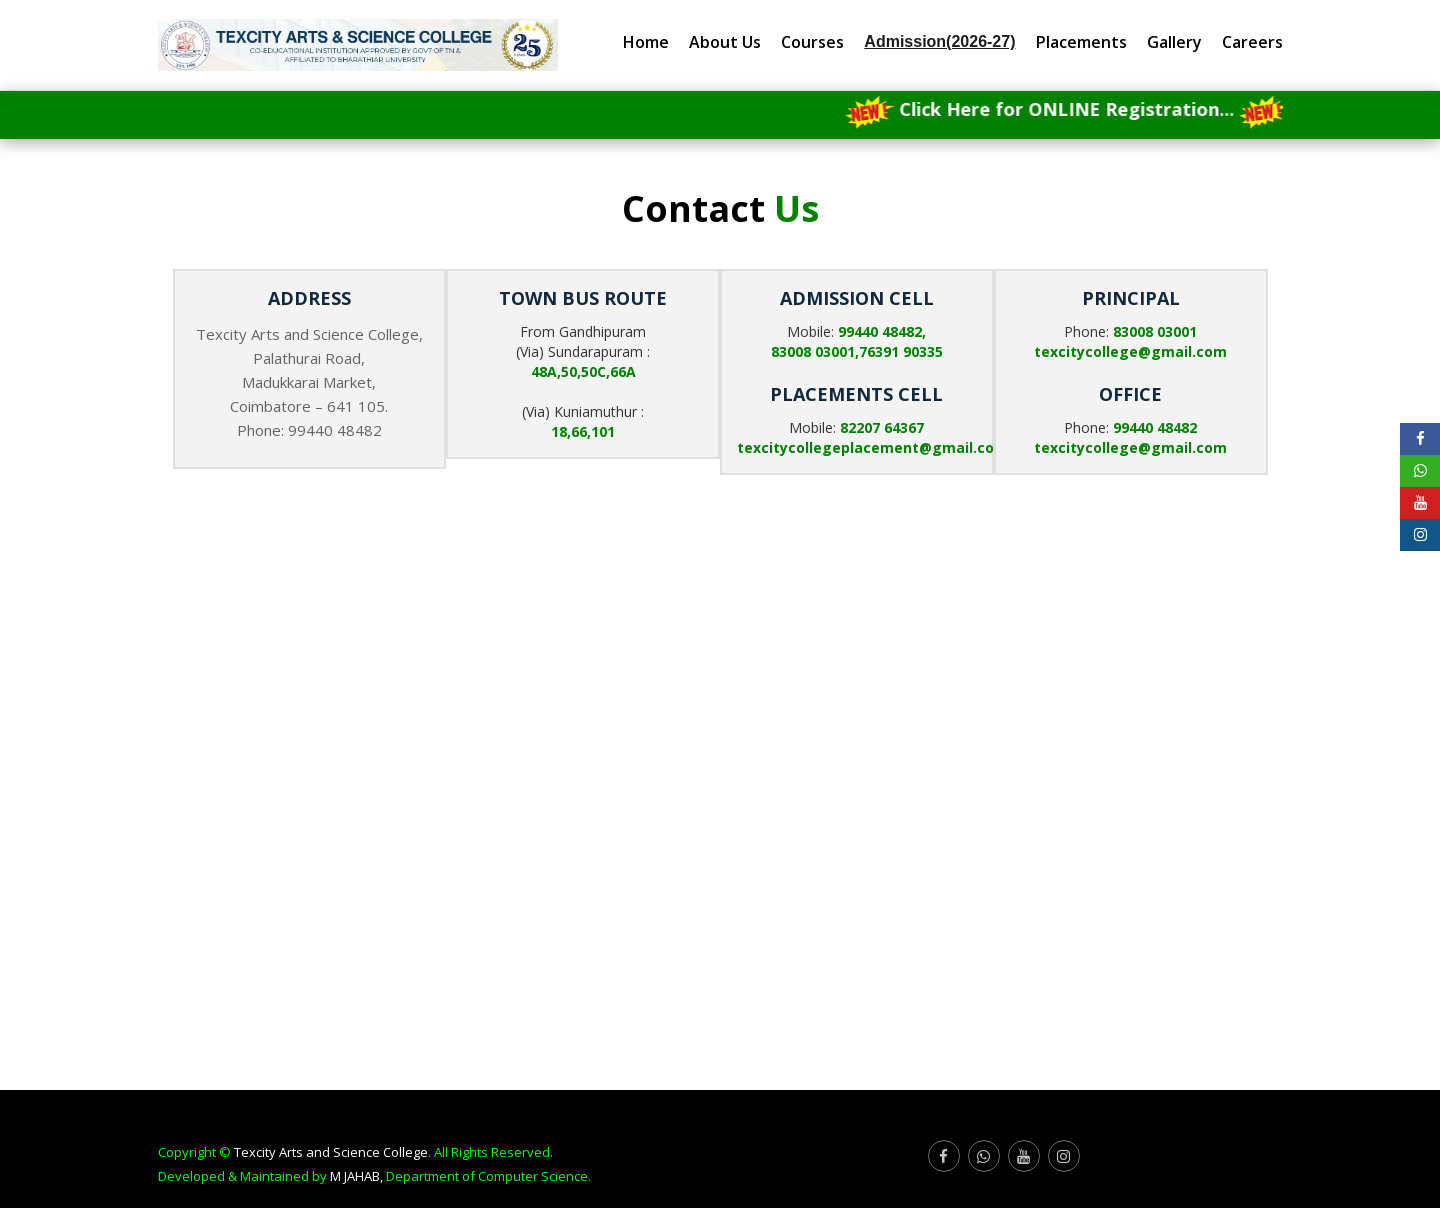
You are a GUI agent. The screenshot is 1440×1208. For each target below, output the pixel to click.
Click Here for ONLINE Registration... (1082, 109)
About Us (725, 42)
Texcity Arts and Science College (331, 1152)
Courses (812, 42)
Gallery (1174, 42)
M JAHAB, (358, 1176)
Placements (1081, 42)
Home (646, 42)
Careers (1252, 42)
